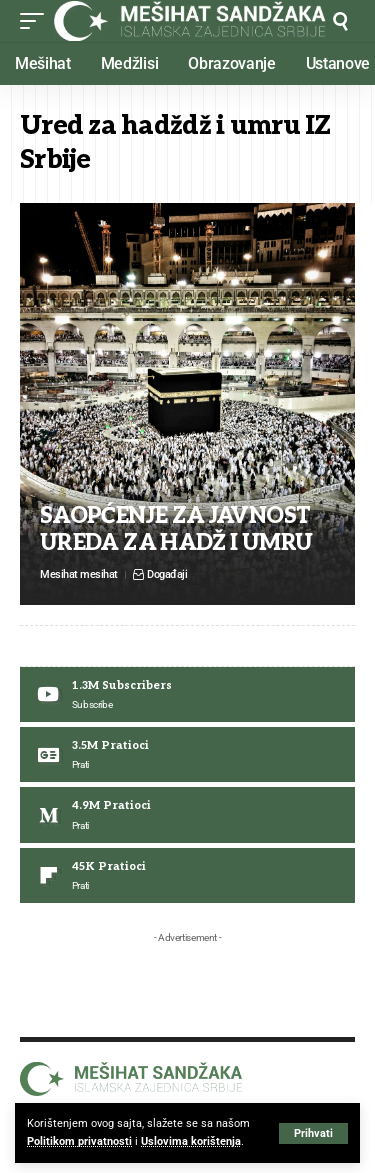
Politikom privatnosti (79, 1141)
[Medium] (187, 814)
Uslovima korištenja (191, 1141)
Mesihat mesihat (79, 574)
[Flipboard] (187, 875)
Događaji (167, 574)
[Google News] (187, 754)
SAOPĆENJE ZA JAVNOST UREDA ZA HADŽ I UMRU (176, 529)
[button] (313, 1133)
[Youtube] (187, 694)
